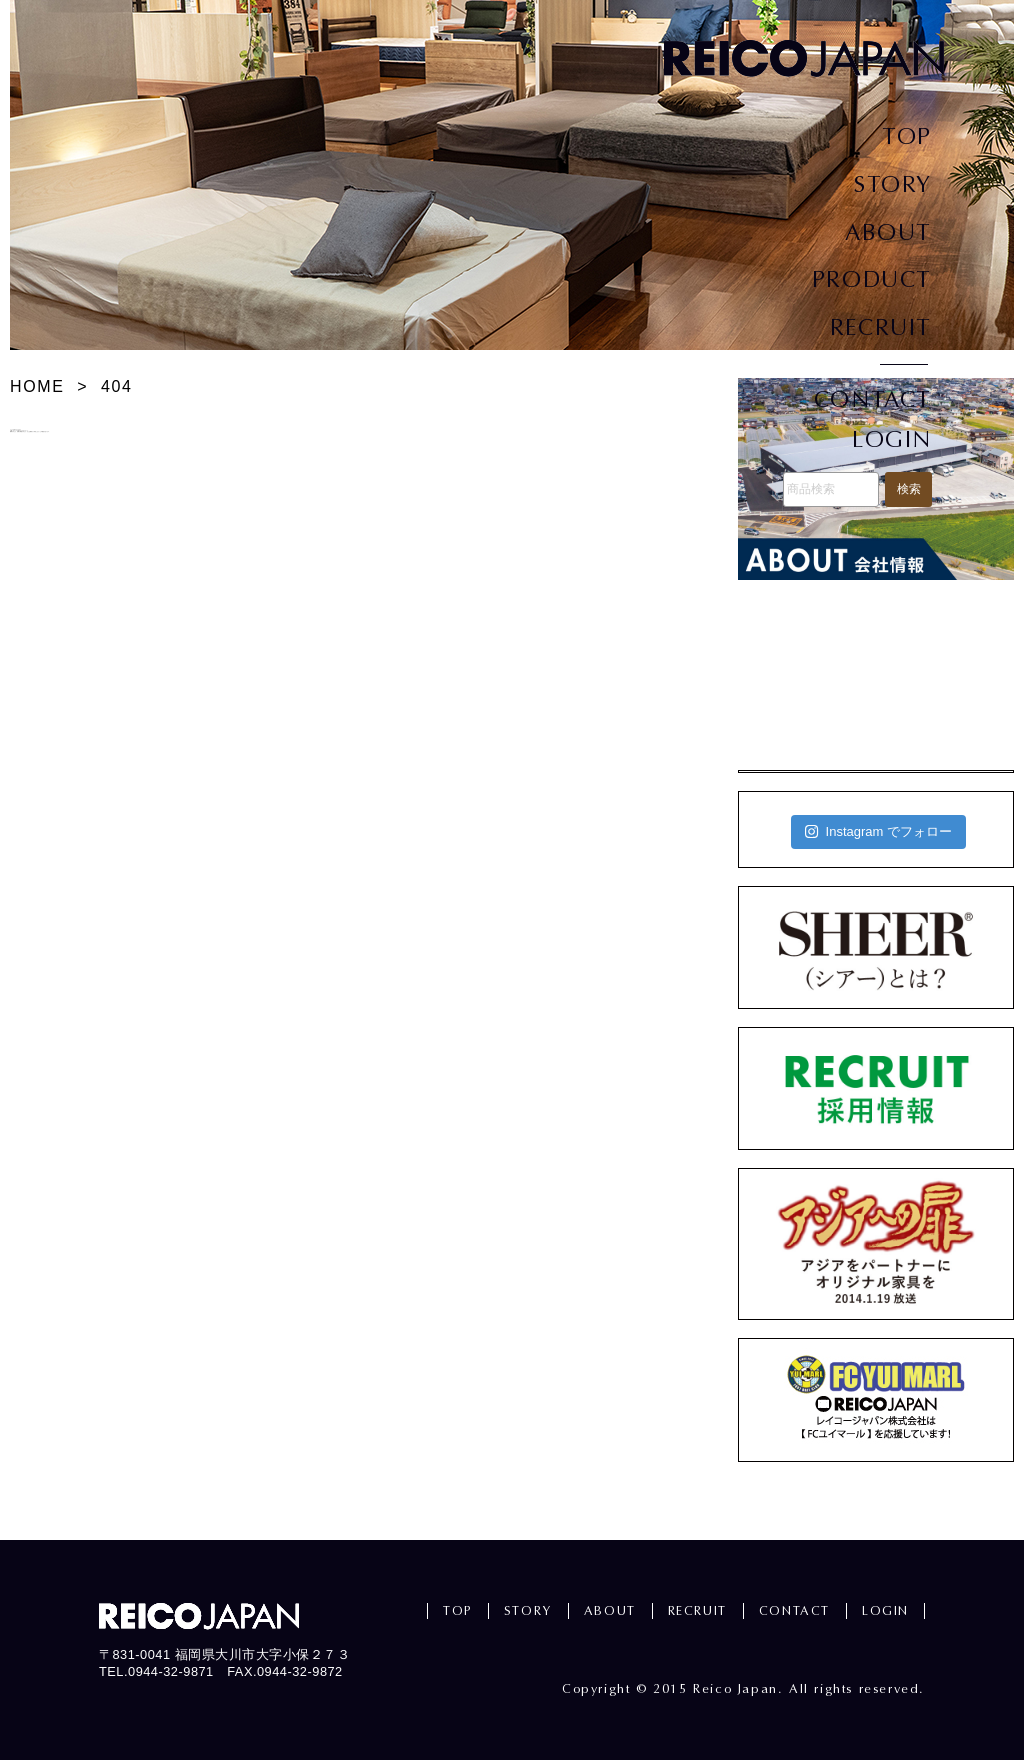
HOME (37, 386)
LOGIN (892, 439)
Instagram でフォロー (878, 831)
